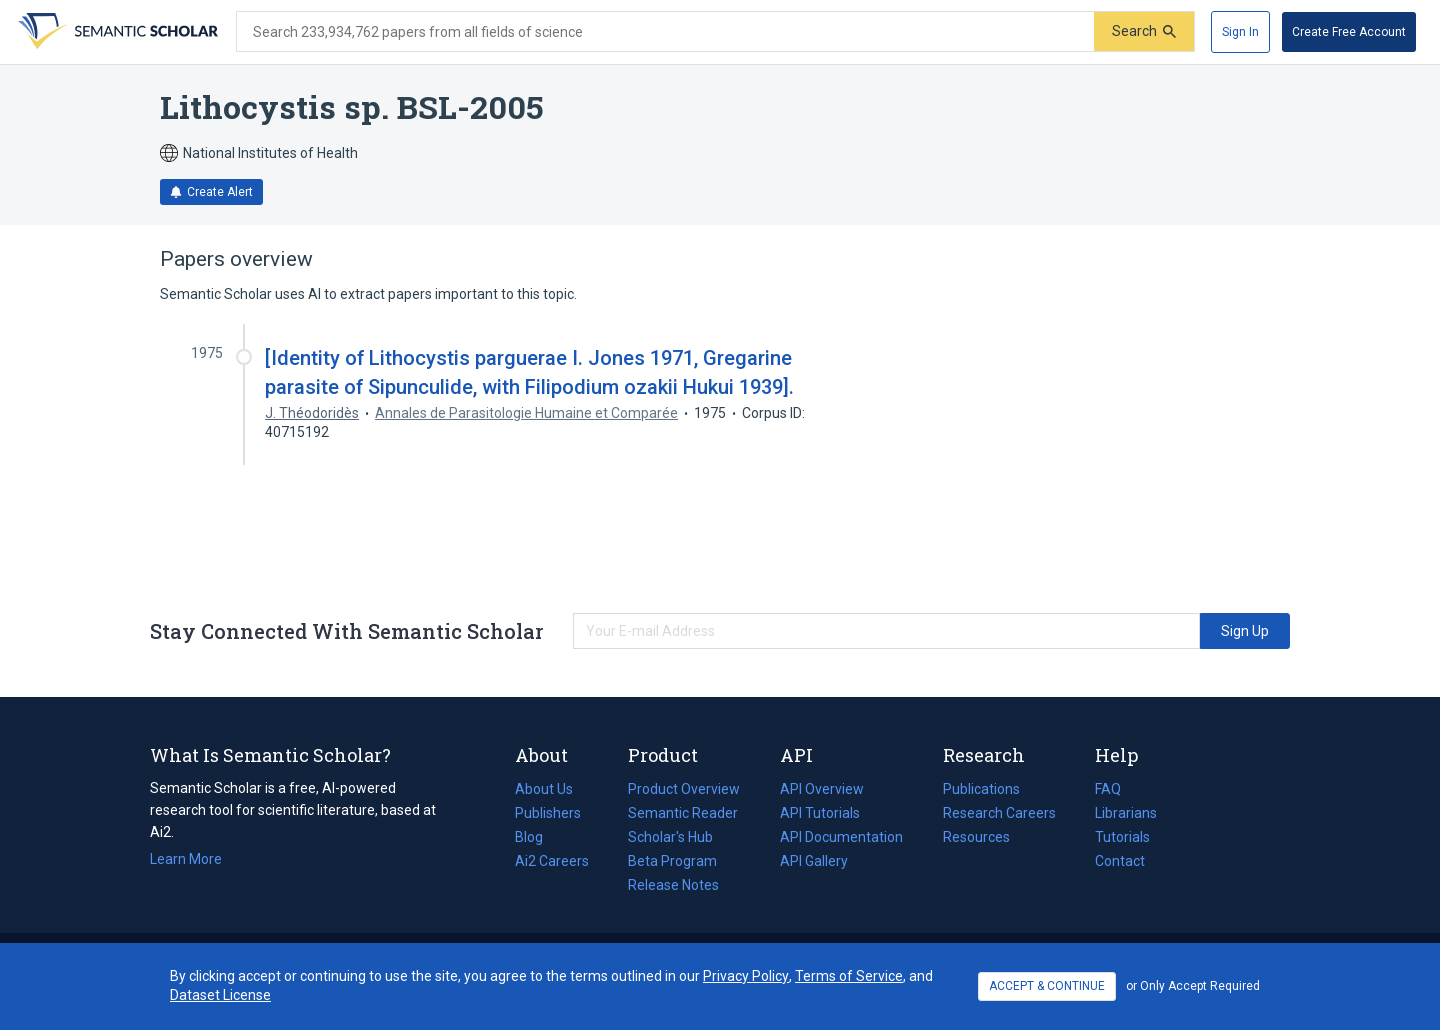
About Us (544, 789)
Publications (981, 789)
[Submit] (1144, 31)
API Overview (822, 789)
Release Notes (673, 885)
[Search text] (665, 32)
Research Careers (999, 813)
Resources (976, 837)
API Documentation (841, 837)
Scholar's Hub (670, 837)
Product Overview (684, 789)
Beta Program (672, 861)
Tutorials (1122, 837)
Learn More (186, 859)
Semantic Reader (683, 813)
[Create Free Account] (1349, 32)
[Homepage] (116, 32)
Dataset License (220, 995)
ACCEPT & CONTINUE (1047, 986)
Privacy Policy (746, 976)
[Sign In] (1240, 32)
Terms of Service (849, 976)
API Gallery (814, 861)
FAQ (1108, 789)
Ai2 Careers (552, 861)
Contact (1120, 861)
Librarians (1126, 813)
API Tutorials (820, 813)
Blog (537, 837)
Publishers (548, 813)
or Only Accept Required (1193, 986)
